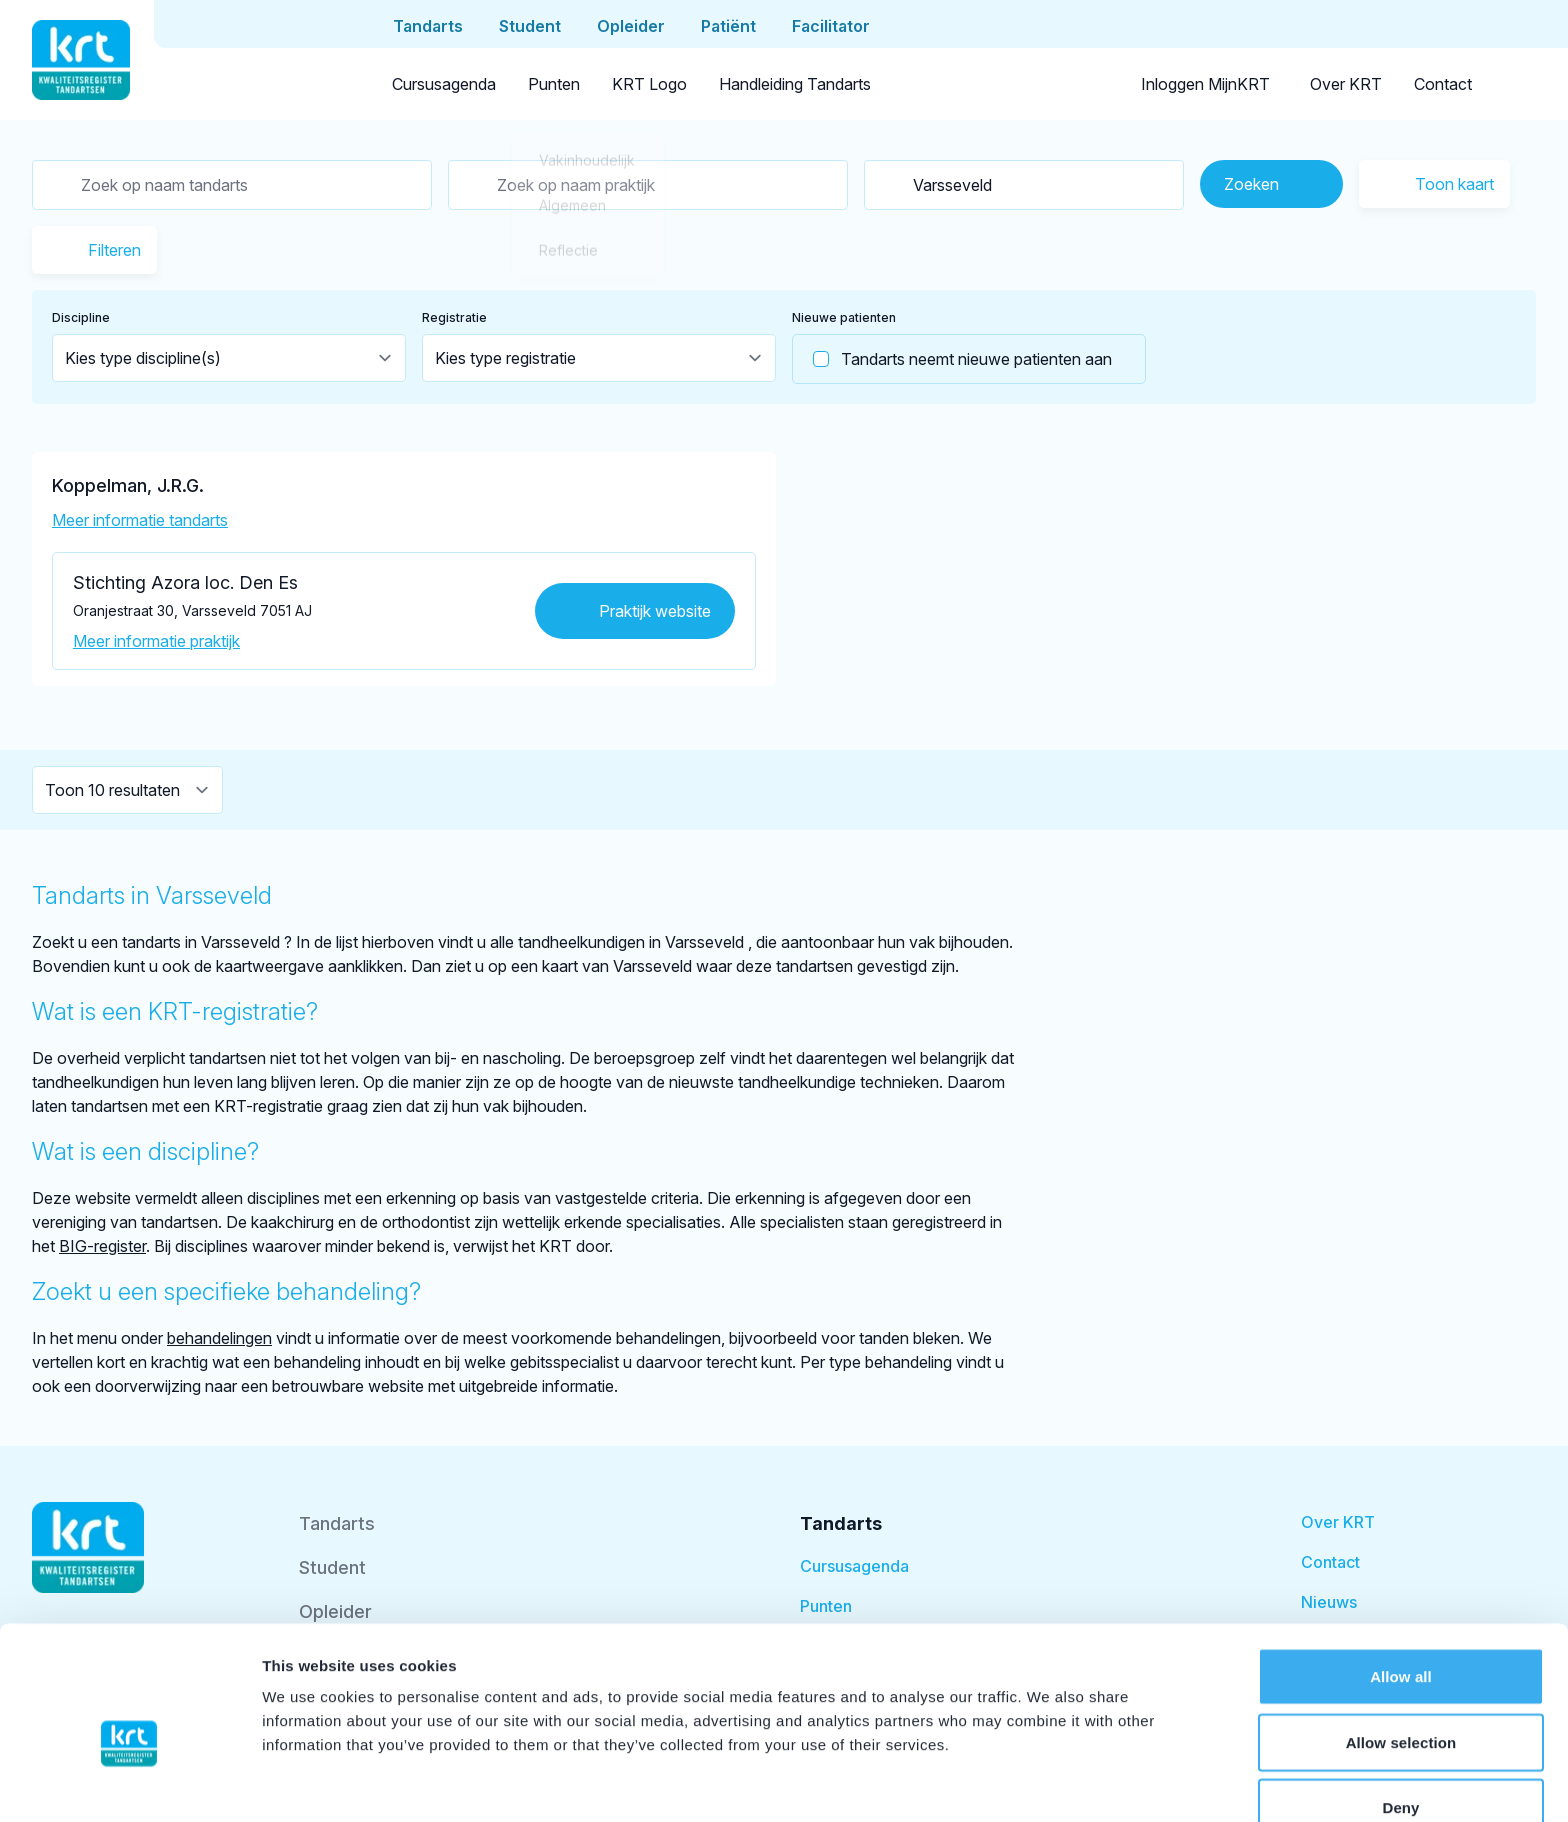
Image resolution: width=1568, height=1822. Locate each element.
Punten (554, 84)
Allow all (1401, 1575)
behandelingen (219, 1338)
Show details (1049, 1782)
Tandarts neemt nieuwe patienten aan (952, 359)
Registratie (454, 317)
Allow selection (1401, 1641)
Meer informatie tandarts (140, 520)
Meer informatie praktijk (156, 641)
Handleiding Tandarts (795, 84)
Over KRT (1346, 84)
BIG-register (102, 1246)
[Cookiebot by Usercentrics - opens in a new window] (129, 1783)
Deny (1400, 1706)
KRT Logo (649, 84)
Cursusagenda (444, 84)
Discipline (81, 317)
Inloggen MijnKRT (1205, 84)
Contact (1443, 84)
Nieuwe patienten (844, 317)
